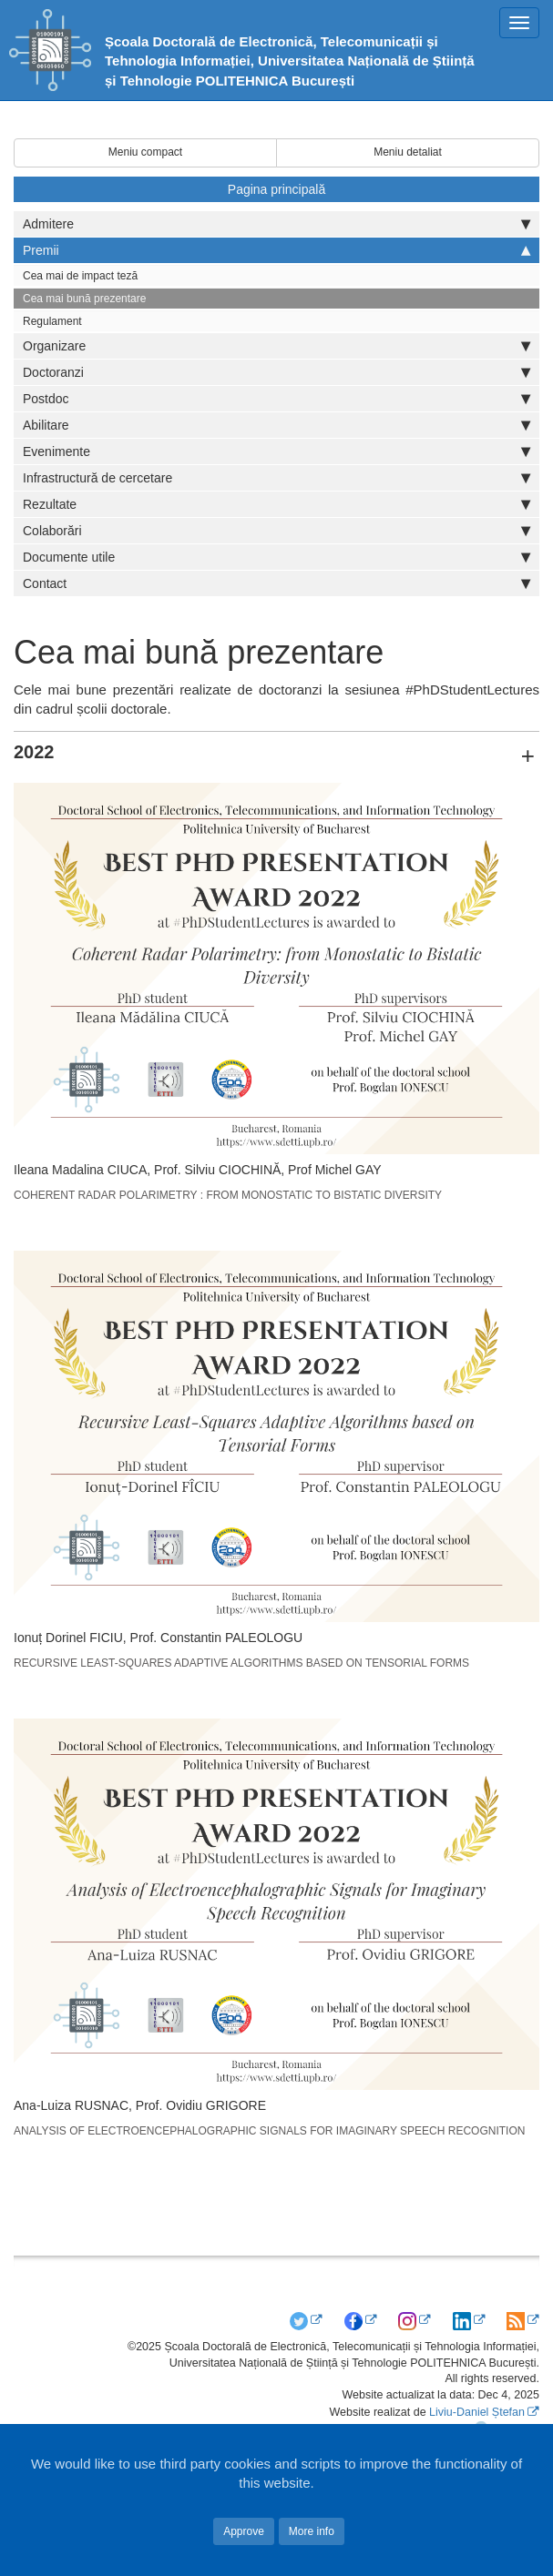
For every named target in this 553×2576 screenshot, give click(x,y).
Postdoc (276, 399)
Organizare (276, 346)
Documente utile (276, 557)
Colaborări (276, 531)
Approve (243, 2531)
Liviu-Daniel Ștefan (477, 2412)
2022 (34, 752)
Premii (276, 250)
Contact (276, 583)
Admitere (276, 224)
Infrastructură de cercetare (276, 478)
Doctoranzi (276, 372)
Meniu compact (145, 152)
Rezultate (276, 504)
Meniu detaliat (408, 152)
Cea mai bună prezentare (84, 298)
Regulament (52, 321)
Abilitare (276, 425)
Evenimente (276, 451)
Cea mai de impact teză (80, 275)
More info (311, 2531)
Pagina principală (276, 189)
